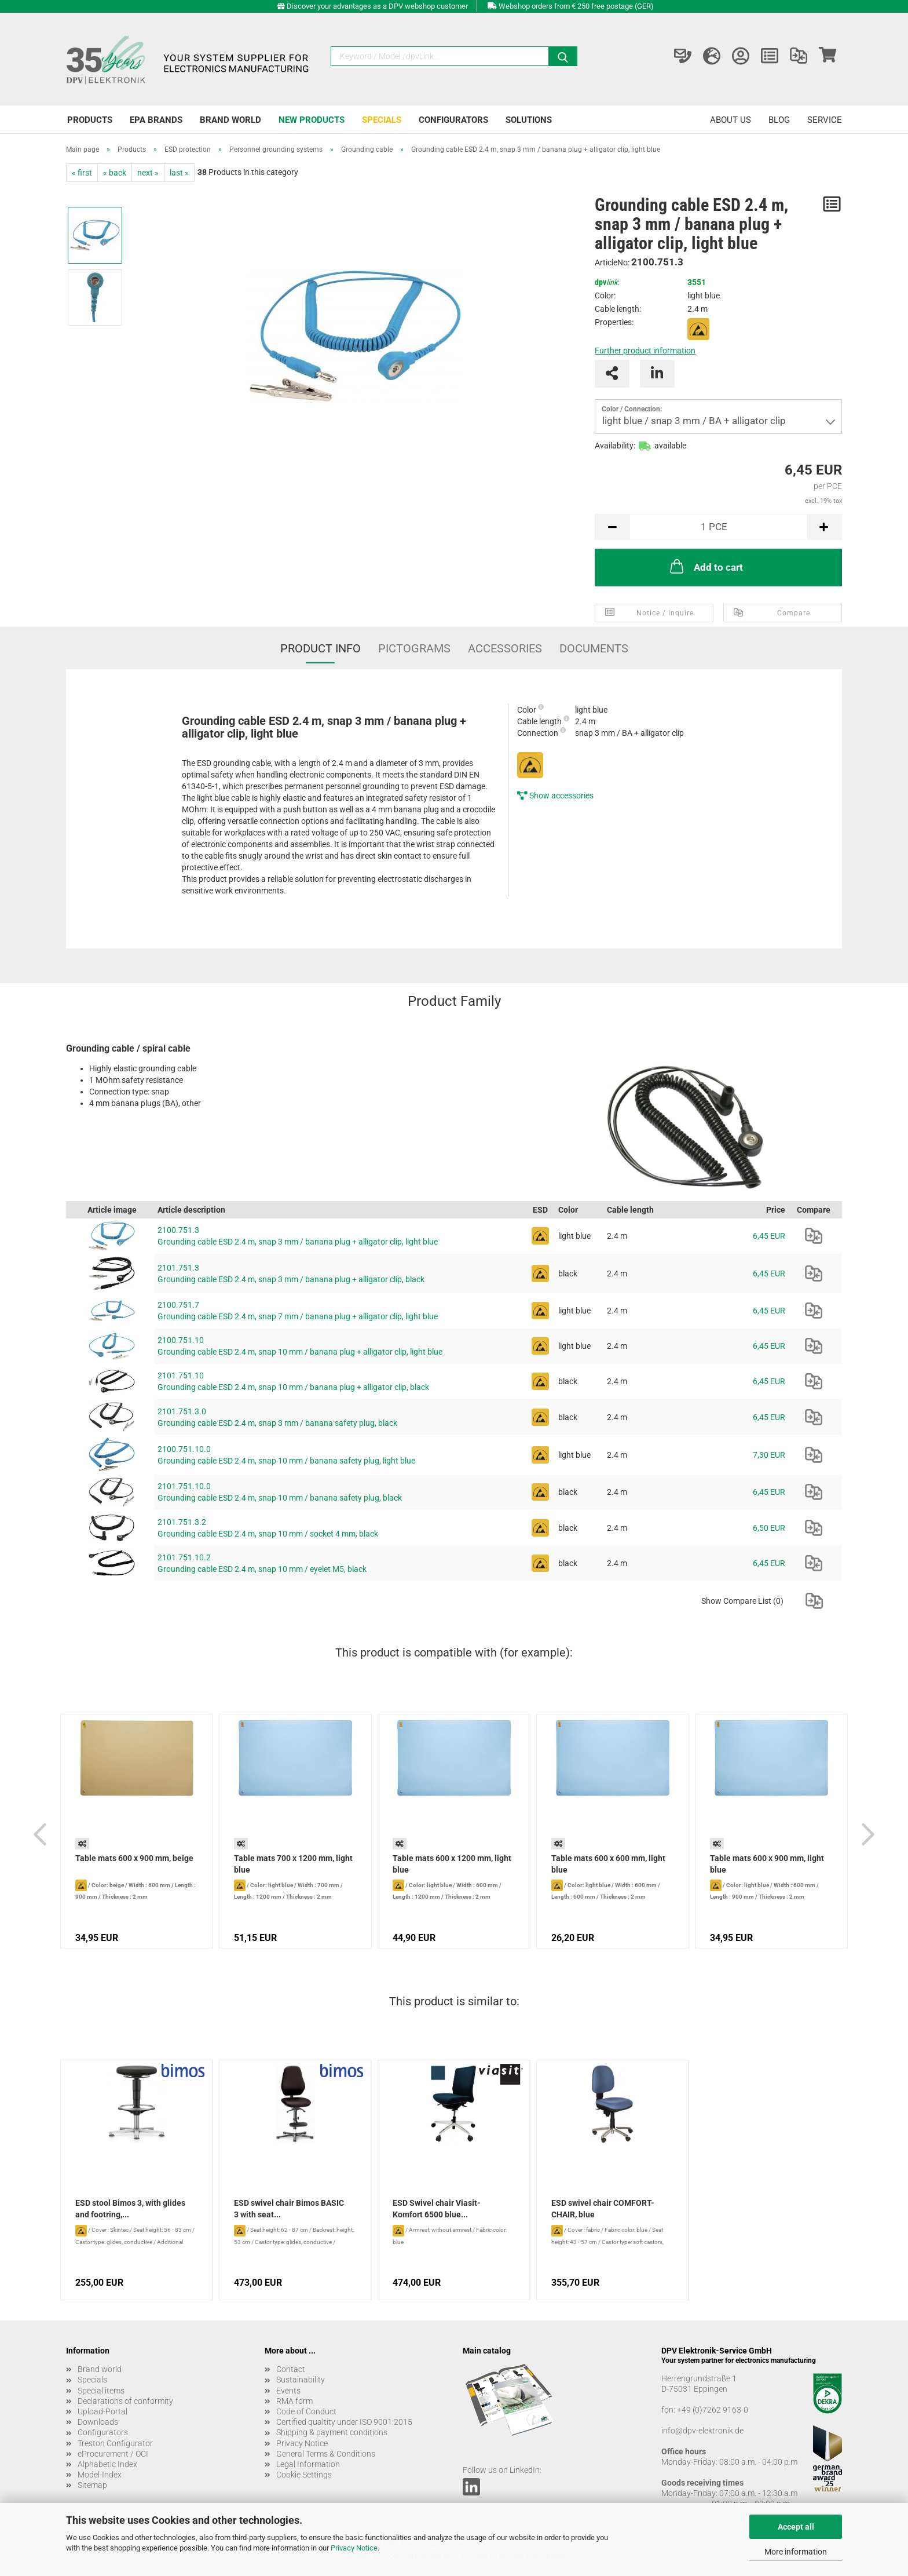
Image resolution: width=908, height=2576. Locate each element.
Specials (381, 120)
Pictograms (414, 648)
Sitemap (92, 2485)
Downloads (98, 2422)
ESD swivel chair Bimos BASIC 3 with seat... (289, 2208)
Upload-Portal (102, 2411)
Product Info (320, 648)
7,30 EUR (769, 1455)
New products (312, 120)
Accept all (796, 2526)
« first (82, 172)
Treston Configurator (115, 2443)
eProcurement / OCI (113, 2453)
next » (148, 172)
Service (824, 120)
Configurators (453, 120)
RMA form (294, 2401)
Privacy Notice (354, 2548)
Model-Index (100, 2474)
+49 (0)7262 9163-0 (712, 2409)
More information (795, 2551)
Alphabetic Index (107, 2464)
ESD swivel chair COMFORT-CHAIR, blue (602, 2208)
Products (89, 120)
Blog (779, 120)
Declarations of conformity (125, 2401)
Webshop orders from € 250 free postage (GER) (576, 6)
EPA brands (156, 120)
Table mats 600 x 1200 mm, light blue (452, 1863)
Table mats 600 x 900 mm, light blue (767, 1863)
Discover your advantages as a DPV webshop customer (377, 6)
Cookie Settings (304, 2474)
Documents (593, 648)
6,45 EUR (769, 1235)
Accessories (505, 648)
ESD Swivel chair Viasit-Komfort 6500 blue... (437, 2208)
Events (288, 2390)
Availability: (615, 445)
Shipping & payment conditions (331, 2432)
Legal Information (308, 2464)
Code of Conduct (306, 2411)
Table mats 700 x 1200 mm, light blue (293, 1863)
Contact (290, 2369)
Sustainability (300, 2379)
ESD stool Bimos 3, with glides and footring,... (130, 2208)
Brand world (230, 120)
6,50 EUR (769, 1528)
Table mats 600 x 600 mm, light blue (608, 1863)
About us (730, 120)
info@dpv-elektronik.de (702, 2430)
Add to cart (705, 566)
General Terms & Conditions (325, 2453)
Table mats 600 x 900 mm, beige (134, 1858)
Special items (101, 2390)
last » (179, 172)
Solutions (529, 120)
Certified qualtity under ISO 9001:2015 (344, 2422)
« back (114, 172)
